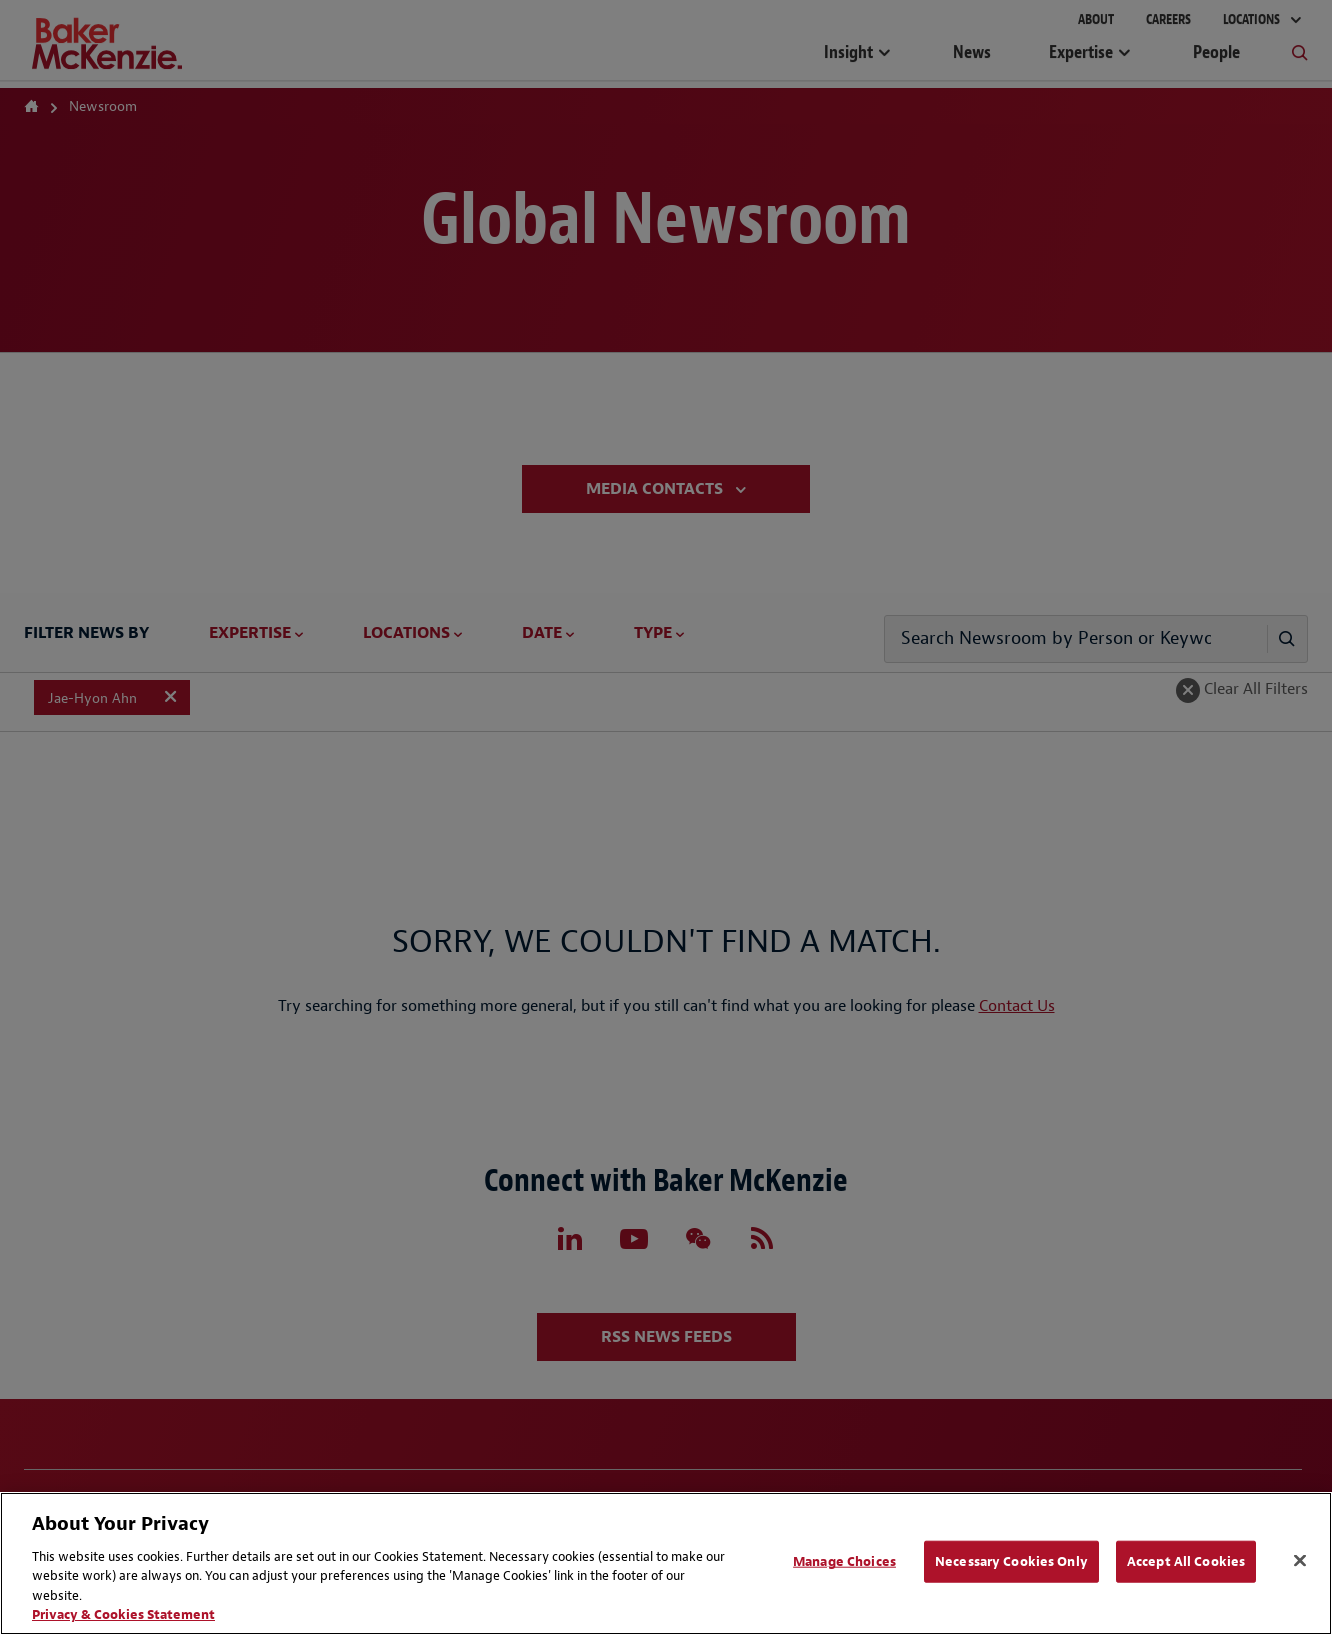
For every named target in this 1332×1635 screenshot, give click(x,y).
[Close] (1300, 1561)
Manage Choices (844, 1561)
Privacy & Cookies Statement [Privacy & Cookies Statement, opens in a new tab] (123, 1614)
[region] (666, 1563)
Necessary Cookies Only (1011, 1561)
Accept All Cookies (1186, 1561)
